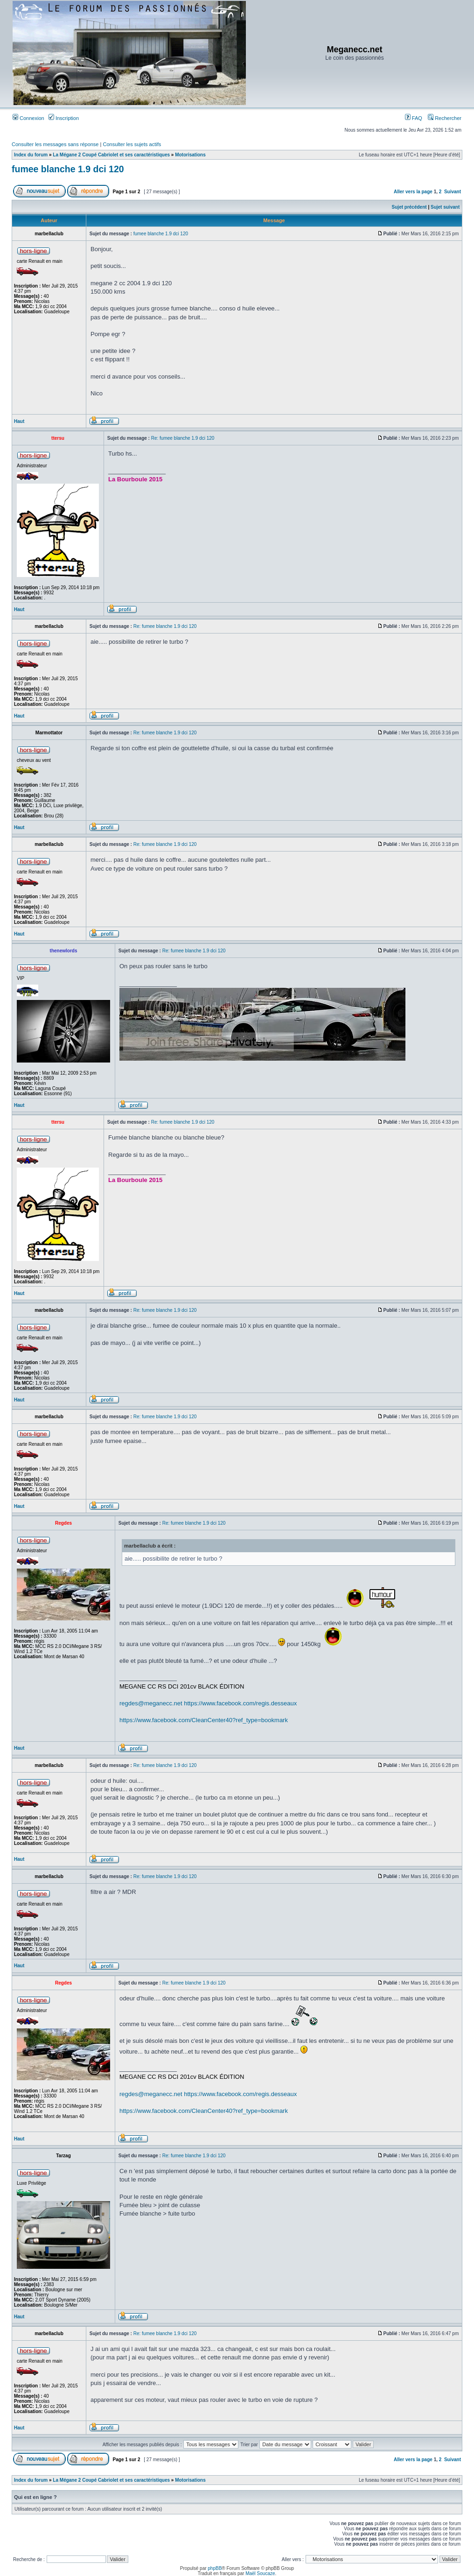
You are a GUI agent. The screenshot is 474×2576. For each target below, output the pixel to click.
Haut (19, 421)
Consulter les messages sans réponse (55, 144)
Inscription (64, 118)
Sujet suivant (445, 207)
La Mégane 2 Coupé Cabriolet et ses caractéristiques (111, 154)
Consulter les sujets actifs (132, 144)
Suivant (452, 191)
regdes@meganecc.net (150, 1703)
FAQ (413, 118)
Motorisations (190, 154)
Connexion (28, 118)
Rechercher (444, 118)
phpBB (215, 2568)
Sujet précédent (409, 207)
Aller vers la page (414, 191)
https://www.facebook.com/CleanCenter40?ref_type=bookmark (203, 1720)
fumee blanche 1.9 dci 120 (68, 169)
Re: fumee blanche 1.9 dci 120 (183, 438)
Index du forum (31, 154)
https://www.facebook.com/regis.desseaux (240, 1703)
